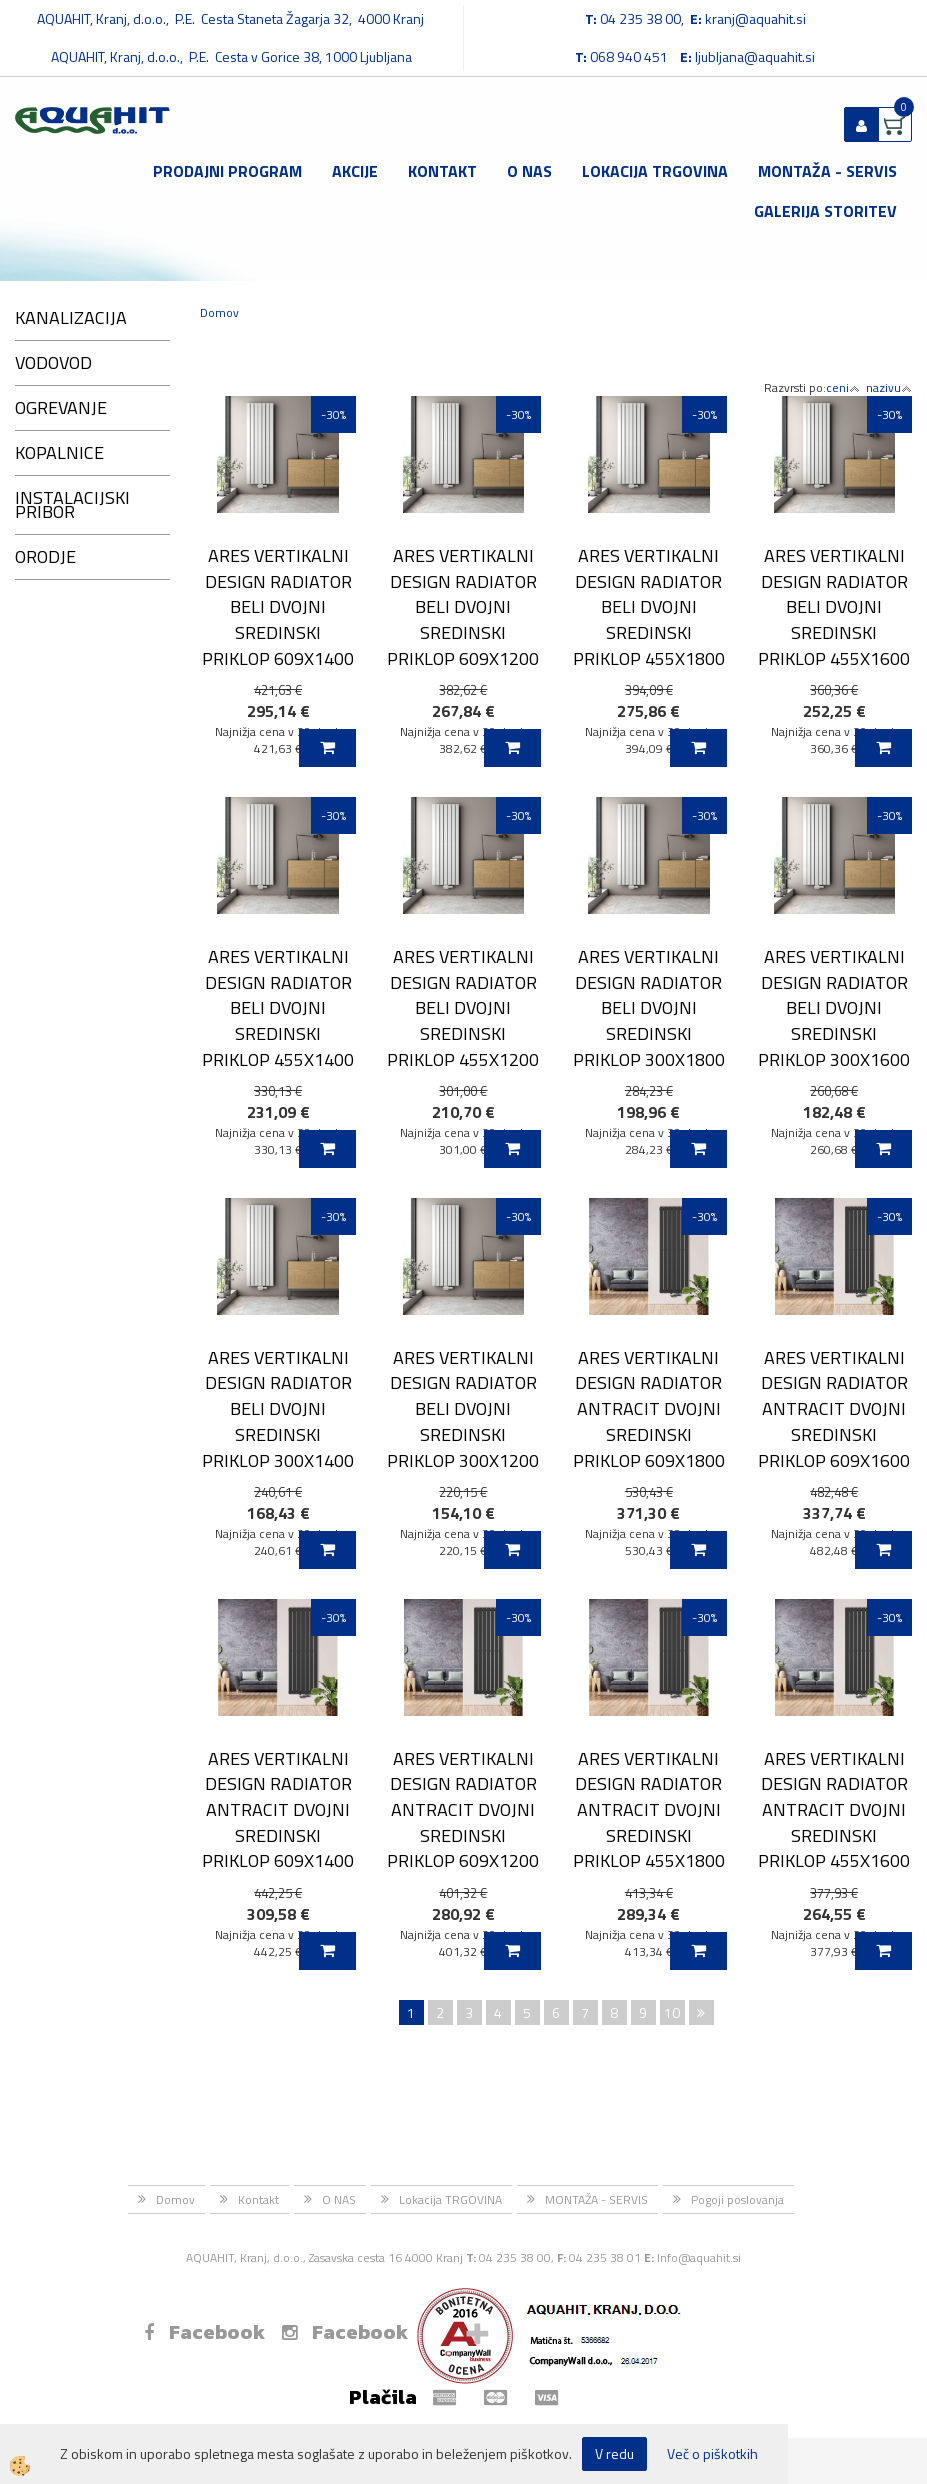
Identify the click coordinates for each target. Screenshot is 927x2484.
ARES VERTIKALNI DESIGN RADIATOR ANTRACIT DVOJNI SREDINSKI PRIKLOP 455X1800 (649, 1810)
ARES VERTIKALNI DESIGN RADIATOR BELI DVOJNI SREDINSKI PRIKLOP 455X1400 (278, 1008)
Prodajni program (227, 171)
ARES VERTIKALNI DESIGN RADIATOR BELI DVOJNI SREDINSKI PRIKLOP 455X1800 (649, 607)
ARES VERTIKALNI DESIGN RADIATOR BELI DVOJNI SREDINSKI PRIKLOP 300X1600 (834, 1008)
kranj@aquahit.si (755, 18)
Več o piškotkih (712, 2454)
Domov (219, 312)
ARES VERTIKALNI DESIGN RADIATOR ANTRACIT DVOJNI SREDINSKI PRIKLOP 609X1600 (834, 1409)
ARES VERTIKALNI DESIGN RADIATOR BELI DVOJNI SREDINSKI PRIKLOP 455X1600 (834, 607)
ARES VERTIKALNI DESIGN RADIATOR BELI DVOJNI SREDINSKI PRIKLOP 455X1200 (463, 1008)
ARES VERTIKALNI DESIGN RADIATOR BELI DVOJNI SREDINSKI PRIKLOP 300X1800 (649, 1008)
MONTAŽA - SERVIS (827, 171)
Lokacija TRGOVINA (655, 171)
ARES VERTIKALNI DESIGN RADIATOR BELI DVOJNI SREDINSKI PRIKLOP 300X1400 (278, 1409)
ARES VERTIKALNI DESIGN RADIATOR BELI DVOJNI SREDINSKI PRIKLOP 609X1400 (278, 607)
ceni (843, 387)
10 (672, 2012)
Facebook (204, 2332)
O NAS (529, 171)
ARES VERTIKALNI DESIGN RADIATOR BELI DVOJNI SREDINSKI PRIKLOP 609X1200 (463, 607)
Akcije (355, 171)
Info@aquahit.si (699, 2257)
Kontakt (442, 171)
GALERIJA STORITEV (825, 211)
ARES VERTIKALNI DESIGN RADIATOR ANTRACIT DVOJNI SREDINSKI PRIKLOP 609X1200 (463, 1810)
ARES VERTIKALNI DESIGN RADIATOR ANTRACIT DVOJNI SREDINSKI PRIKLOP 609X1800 (649, 1409)
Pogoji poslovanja (737, 2199)
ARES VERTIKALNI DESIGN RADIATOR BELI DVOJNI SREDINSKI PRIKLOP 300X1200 (463, 1409)
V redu (614, 2453)
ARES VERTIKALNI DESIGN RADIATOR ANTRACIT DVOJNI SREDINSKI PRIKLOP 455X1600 (834, 1810)
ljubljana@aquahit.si (755, 56)
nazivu (889, 387)
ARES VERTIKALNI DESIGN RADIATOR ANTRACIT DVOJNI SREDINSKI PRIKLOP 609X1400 (278, 1810)
